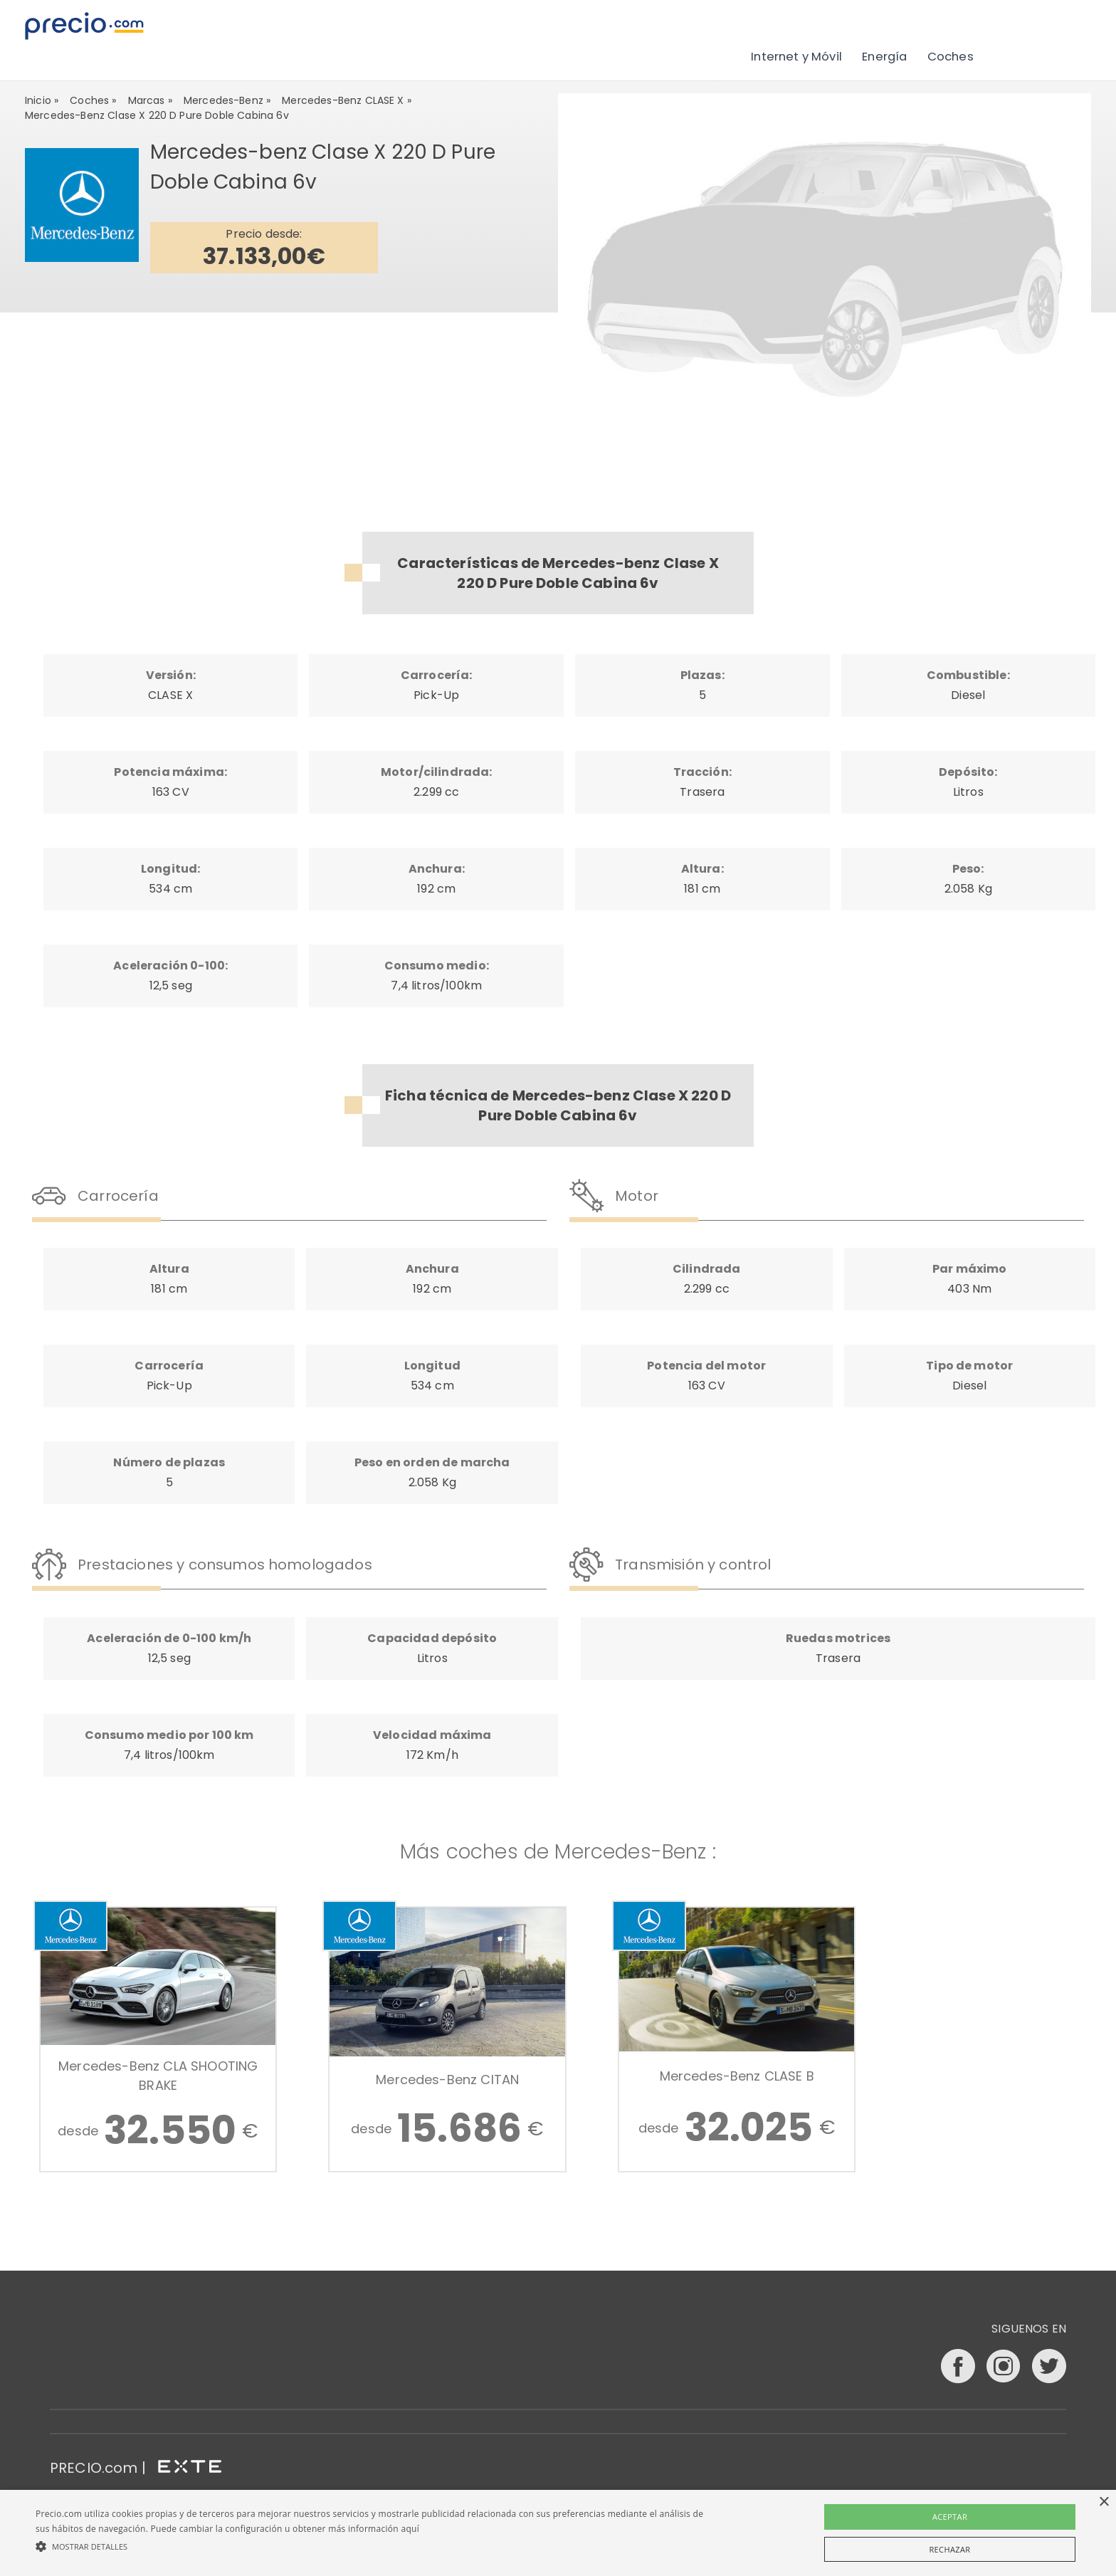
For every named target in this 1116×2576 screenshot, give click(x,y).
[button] (375, 2546)
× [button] (1103, 2502)
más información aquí (373, 2529)
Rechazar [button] (949, 2549)
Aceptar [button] (949, 2516)
